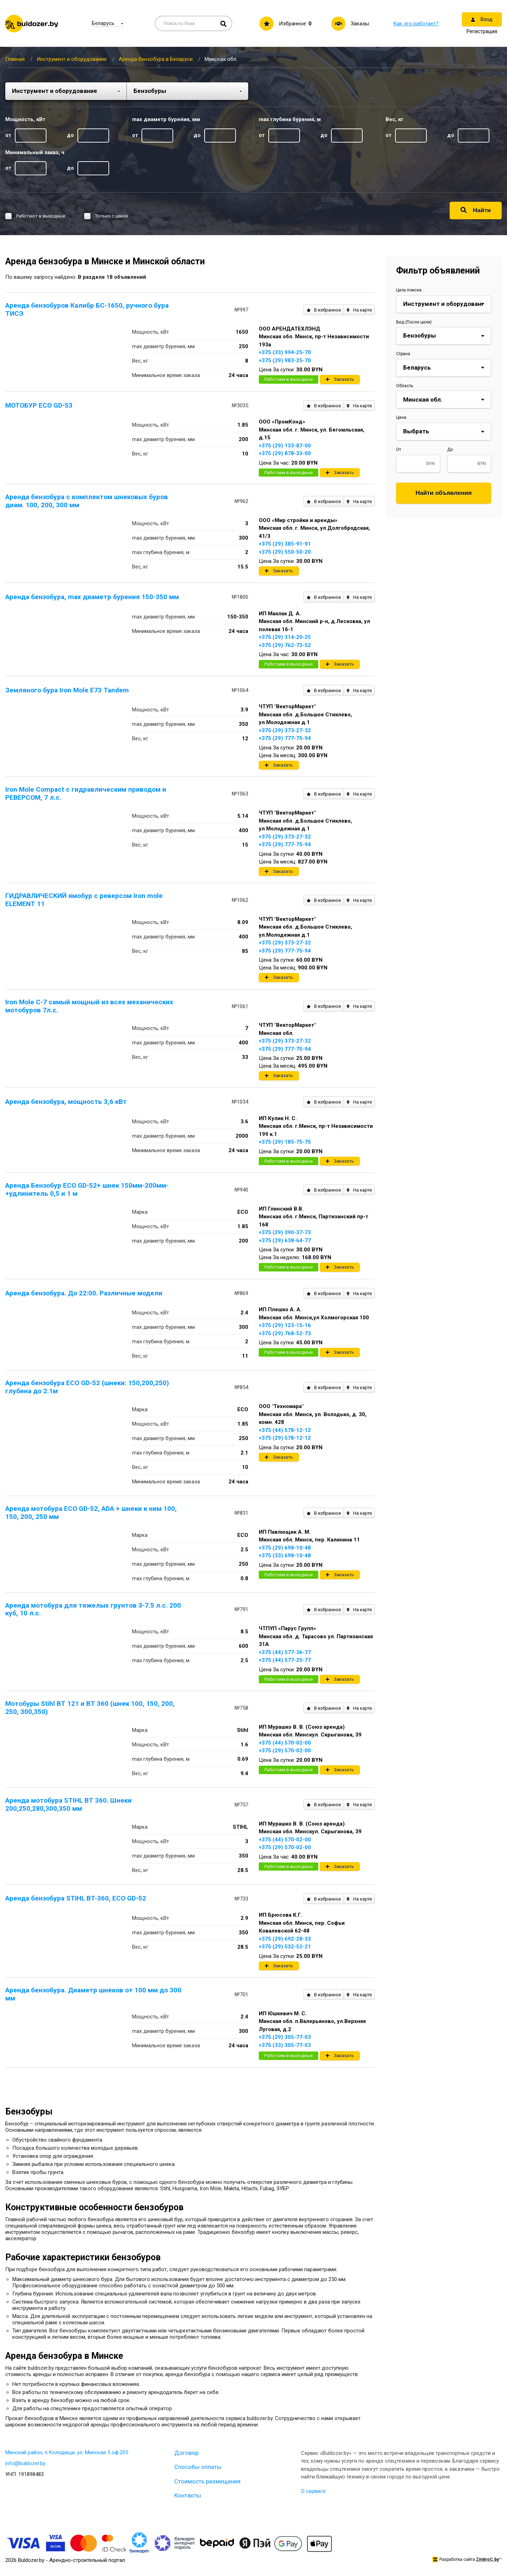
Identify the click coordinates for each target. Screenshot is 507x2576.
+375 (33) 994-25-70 (285, 352)
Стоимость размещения (207, 2481)
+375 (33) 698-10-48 (285, 1555)
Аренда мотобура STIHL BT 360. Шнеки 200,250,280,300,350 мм (68, 1804)
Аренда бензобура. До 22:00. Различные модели (83, 1293)
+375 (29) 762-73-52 (285, 645)
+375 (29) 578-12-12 (285, 1438)
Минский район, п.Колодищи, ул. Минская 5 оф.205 (66, 2452)
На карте (359, 310)
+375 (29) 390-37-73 (285, 1232)
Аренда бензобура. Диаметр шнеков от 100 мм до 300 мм (93, 1994)
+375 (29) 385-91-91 (285, 544)
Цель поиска (408, 290)
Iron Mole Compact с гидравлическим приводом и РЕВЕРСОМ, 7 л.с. (85, 793)
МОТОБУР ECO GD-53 (39, 405)
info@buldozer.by (25, 2463)
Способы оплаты (197, 2466)
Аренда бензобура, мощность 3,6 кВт (66, 1102)
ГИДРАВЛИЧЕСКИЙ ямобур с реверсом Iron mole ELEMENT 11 (84, 900)
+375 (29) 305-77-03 (285, 2037)
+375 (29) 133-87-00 (285, 445)
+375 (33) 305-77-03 (285, 2045)
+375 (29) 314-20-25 (285, 637)
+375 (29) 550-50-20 (285, 552)
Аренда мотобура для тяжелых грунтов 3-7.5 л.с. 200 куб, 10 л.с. (93, 1609)
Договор (186, 2452)
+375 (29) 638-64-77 (285, 1240)
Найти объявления (443, 493)
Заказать (340, 379)
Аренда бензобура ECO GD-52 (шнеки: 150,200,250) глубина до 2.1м (87, 1387)
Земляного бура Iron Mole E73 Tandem (67, 690)
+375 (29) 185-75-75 (285, 1142)
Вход (482, 19)
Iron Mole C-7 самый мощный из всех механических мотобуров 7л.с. (89, 1006)
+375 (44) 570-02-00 (285, 1743)
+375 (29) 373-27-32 (285, 730)
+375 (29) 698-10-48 (285, 1548)
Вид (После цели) (414, 322)
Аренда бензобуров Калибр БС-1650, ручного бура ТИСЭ (87, 309)
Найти (476, 210)
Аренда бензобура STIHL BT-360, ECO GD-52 (75, 1898)
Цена (401, 417)
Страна (403, 353)
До (450, 449)
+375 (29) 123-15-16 (285, 1325)
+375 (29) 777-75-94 (285, 738)
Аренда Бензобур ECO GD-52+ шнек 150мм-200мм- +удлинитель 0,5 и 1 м (87, 1189)
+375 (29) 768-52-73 (285, 1333)
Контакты (187, 2495)
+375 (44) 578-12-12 (285, 1430)
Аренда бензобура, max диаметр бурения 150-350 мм (92, 597)
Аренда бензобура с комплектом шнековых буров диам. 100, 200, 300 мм (86, 501)
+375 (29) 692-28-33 (285, 1939)
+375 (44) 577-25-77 (285, 1660)
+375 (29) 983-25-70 (285, 360)
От (398, 449)
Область (404, 385)
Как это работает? (416, 23)
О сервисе (313, 2491)
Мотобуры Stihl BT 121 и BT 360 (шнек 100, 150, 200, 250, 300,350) (90, 1707)
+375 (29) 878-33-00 (285, 453)
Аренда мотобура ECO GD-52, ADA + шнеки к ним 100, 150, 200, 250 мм (91, 1512)
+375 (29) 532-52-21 (285, 1946)
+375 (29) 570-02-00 (285, 1750)
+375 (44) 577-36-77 (285, 1652)
